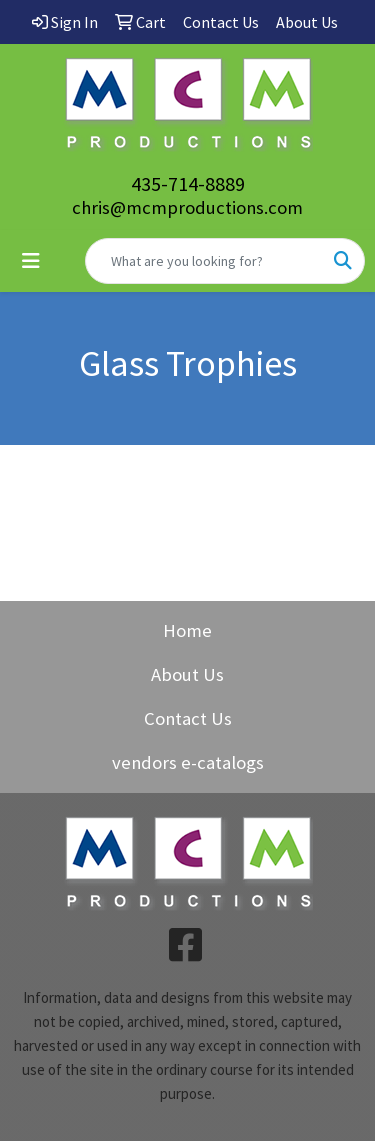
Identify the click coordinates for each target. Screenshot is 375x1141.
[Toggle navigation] (31, 261)
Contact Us (188, 718)
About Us (187, 674)
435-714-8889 (188, 183)
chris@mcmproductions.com (187, 207)
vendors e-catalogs (188, 762)
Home (187, 630)
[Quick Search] (204, 261)
